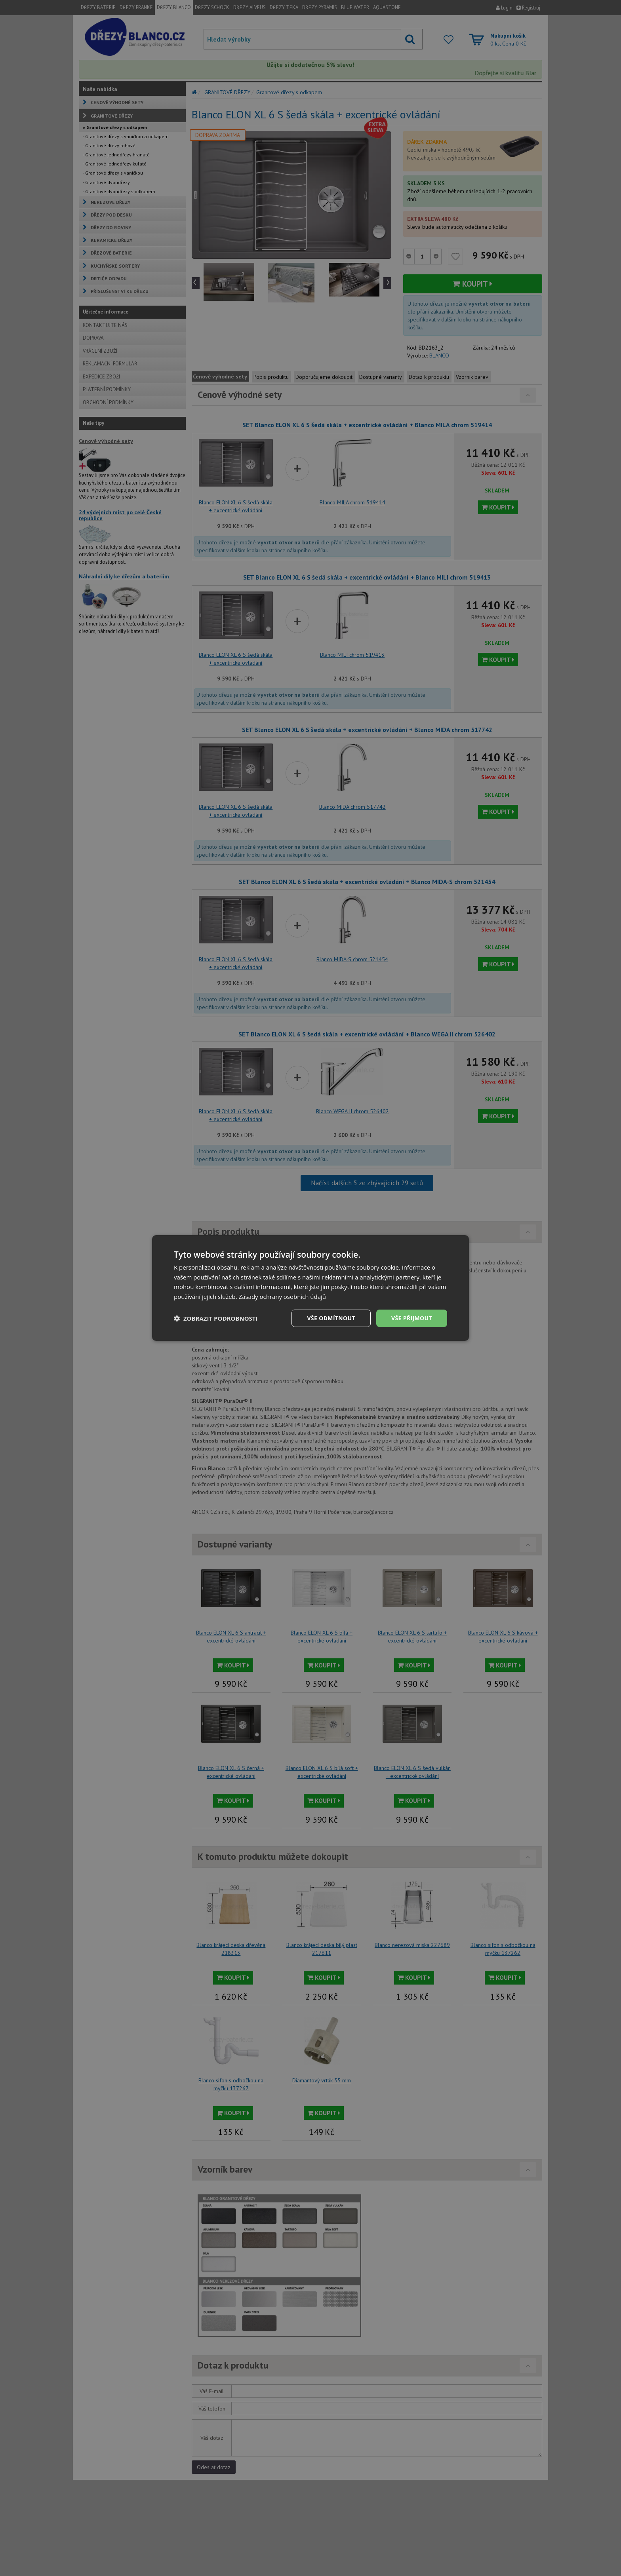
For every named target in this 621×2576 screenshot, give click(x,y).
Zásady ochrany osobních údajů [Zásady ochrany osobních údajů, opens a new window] (282, 1296)
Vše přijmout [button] (411, 1318)
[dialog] (310, 1288)
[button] (216, 1318)
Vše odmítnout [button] (331, 1318)
